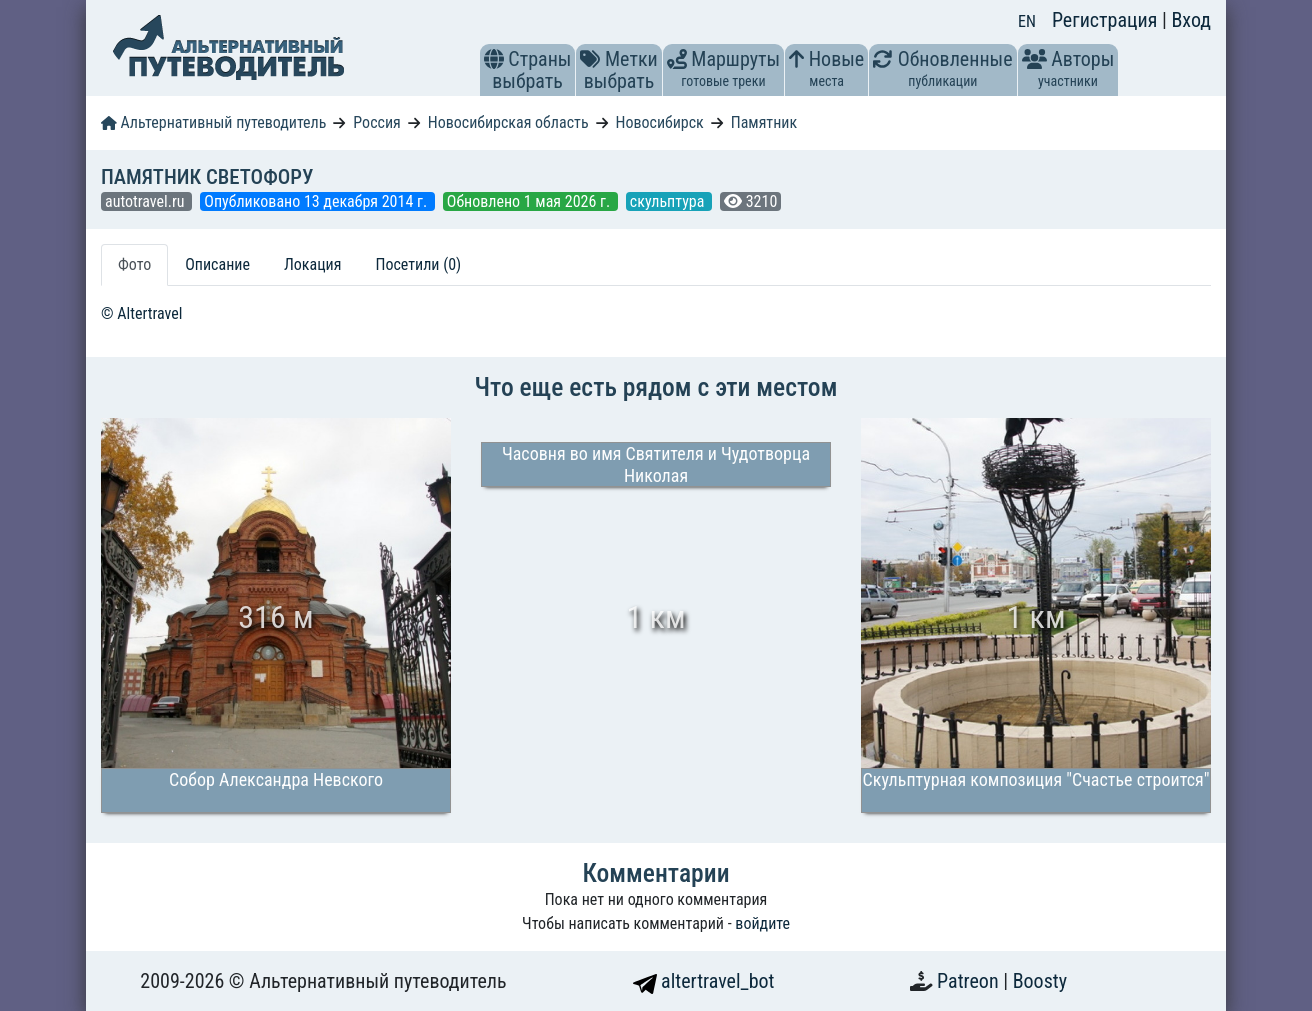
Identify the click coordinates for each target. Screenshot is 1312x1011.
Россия (376, 122)
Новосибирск (659, 122)
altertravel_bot (704, 981)
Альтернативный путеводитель (213, 122)
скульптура (669, 201)
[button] (494, 59)
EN (1027, 21)
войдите (762, 923)
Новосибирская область (508, 122)
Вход (1191, 20)
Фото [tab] (134, 264)
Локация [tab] (313, 264)
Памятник (764, 122)
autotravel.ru (146, 201)
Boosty (1040, 981)
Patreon (970, 981)
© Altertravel (141, 313)
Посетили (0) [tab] (418, 264)
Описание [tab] (217, 264)
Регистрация (1107, 20)
